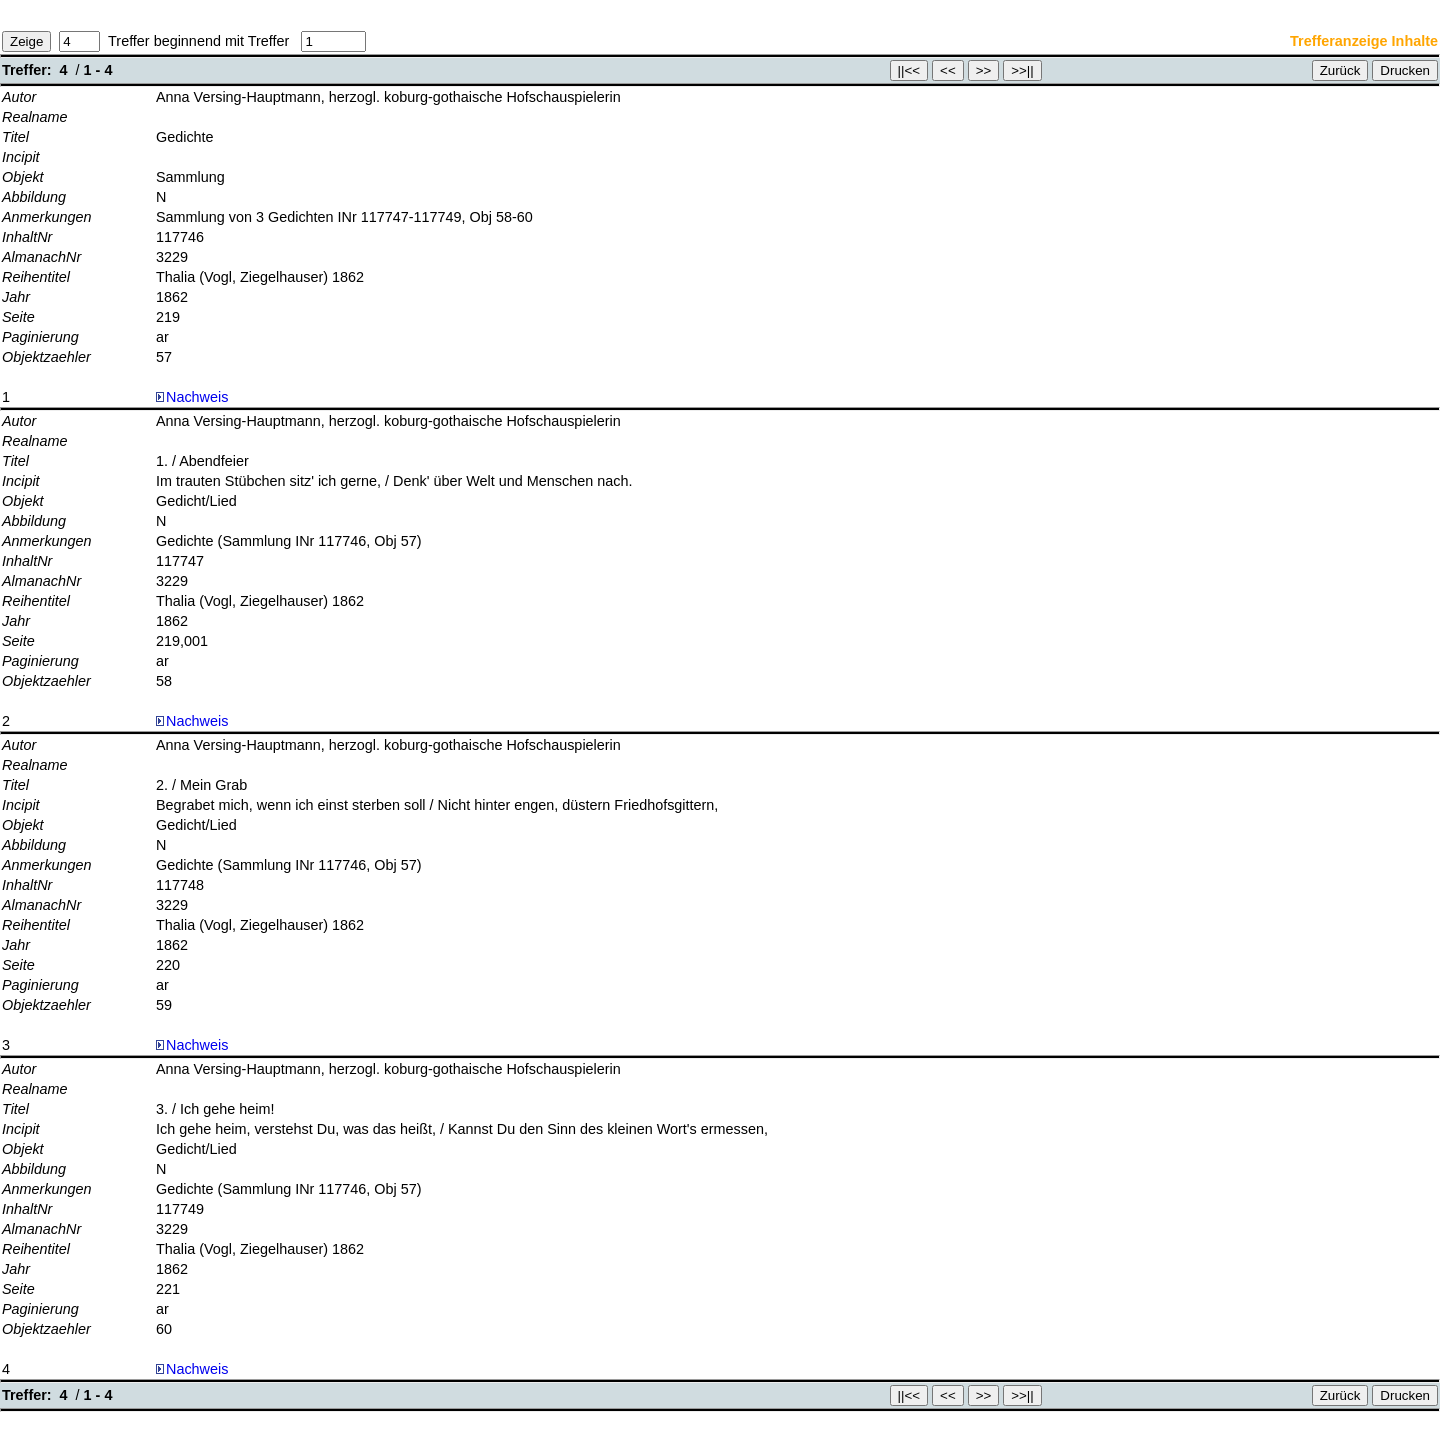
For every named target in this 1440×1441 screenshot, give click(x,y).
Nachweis (192, 397)
